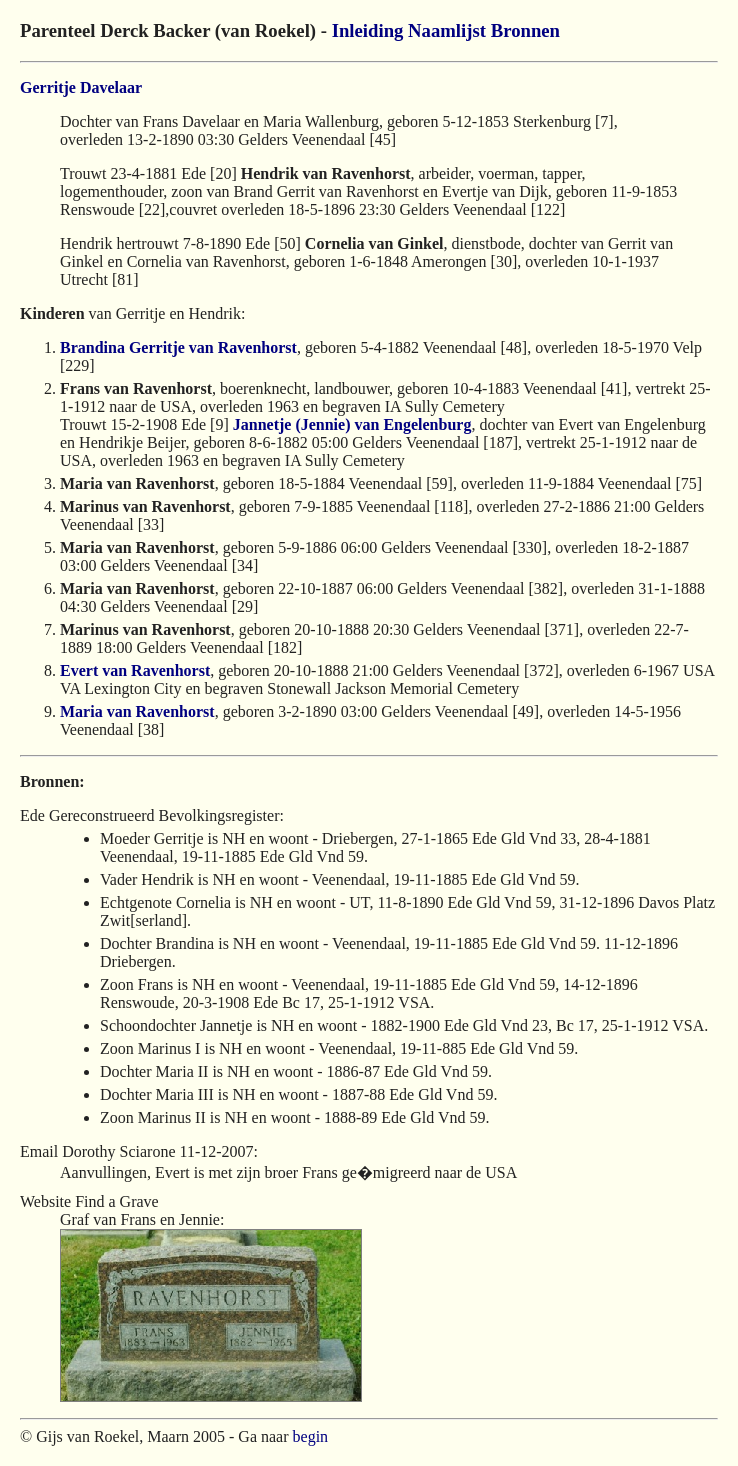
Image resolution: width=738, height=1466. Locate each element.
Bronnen (525, 30)
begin (311, 1436)
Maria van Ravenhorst (137, 711)
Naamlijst (447, 30)
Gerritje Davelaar (81, 87)
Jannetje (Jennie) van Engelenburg (352, 424)
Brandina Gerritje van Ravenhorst (178, 347)
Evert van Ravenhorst (135, 670)
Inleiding (368, 30)
